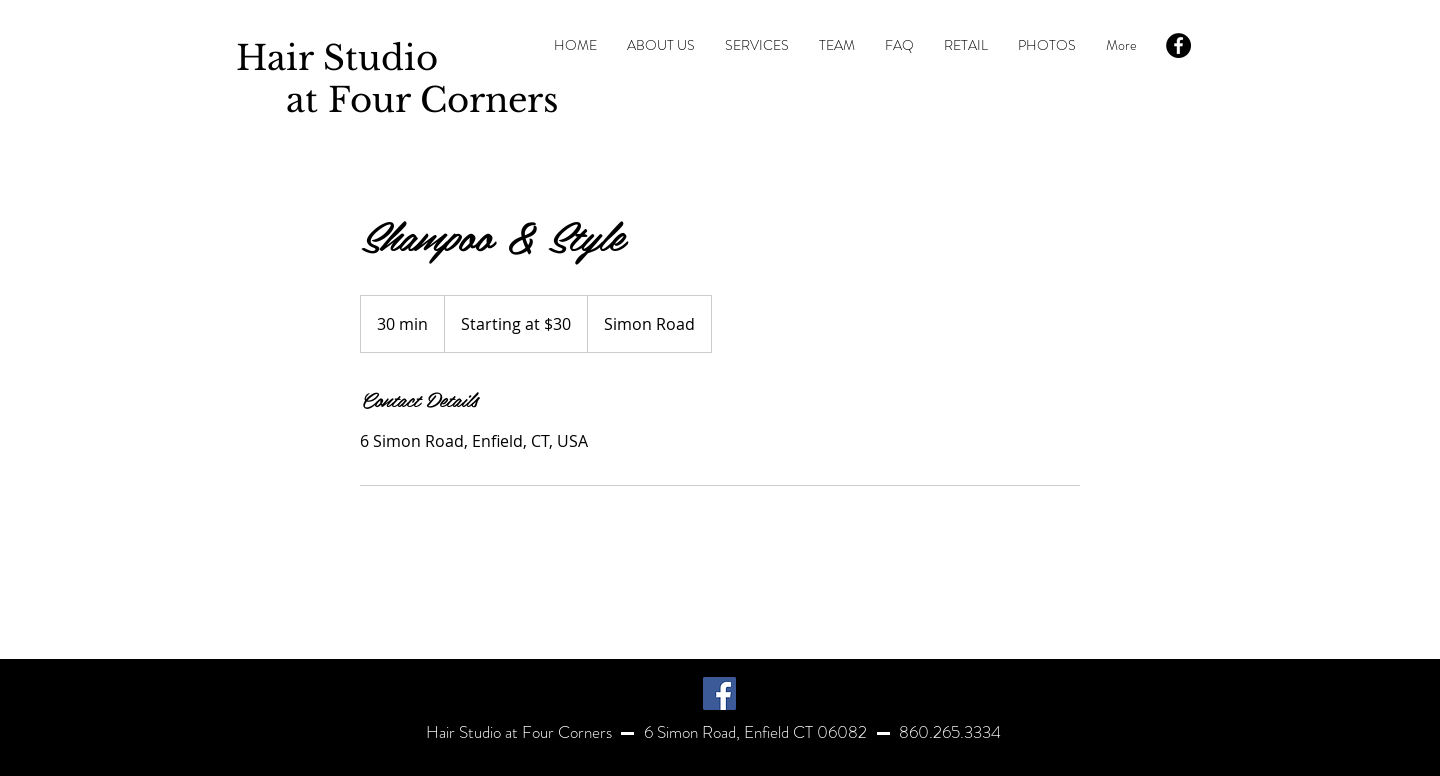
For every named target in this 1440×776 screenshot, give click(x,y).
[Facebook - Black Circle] (1178, 45)
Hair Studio (337, 58)
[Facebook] (719, 693)
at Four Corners (397, 100)
